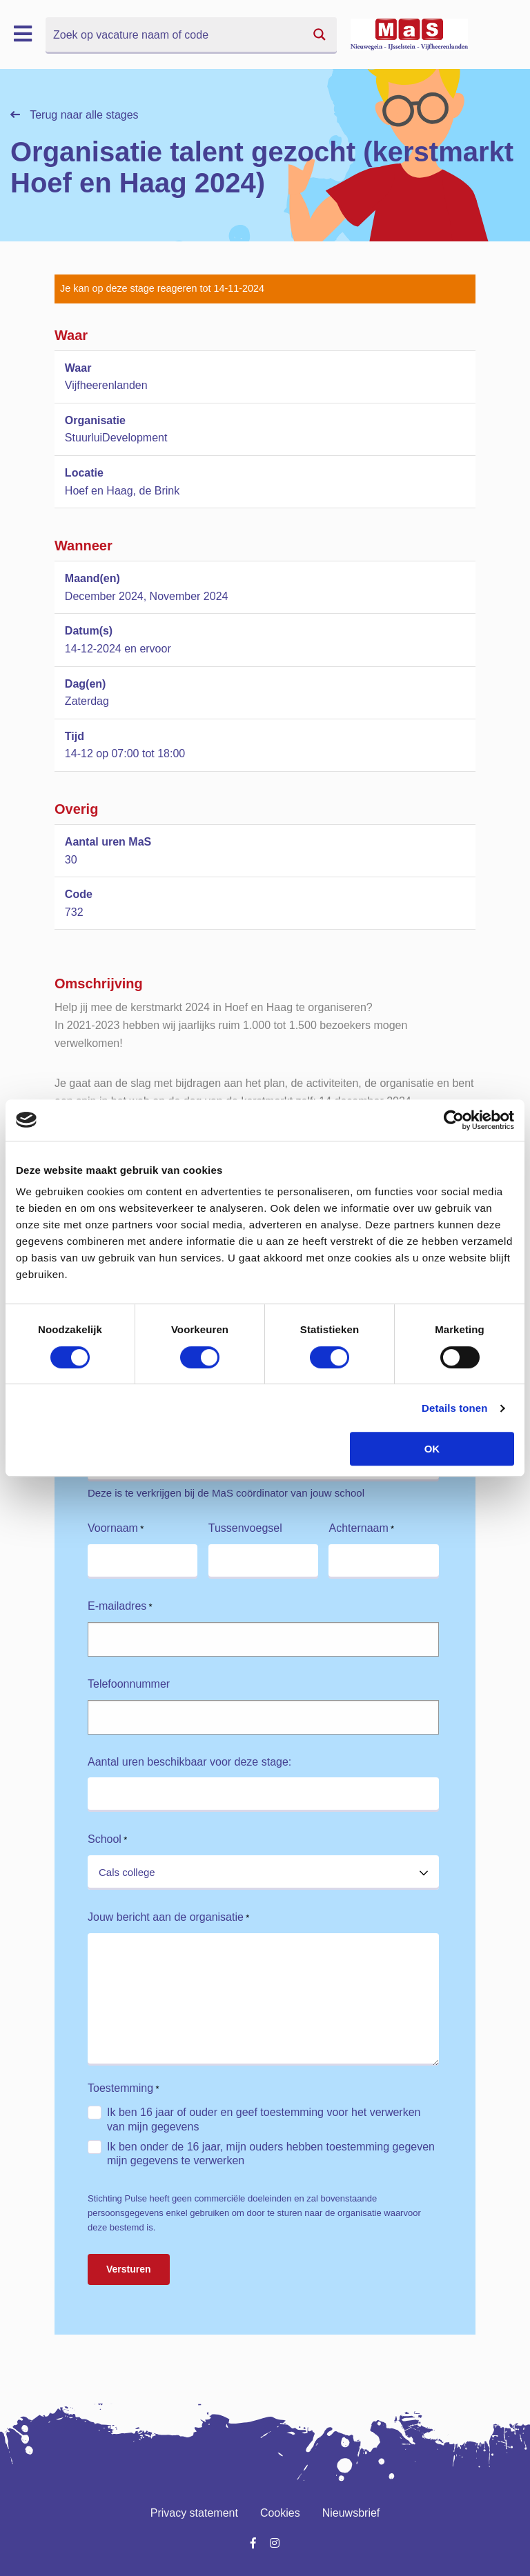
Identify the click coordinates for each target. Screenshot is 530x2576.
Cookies (280, 2513)
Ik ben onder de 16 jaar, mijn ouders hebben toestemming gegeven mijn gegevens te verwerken (271, 2154)
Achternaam (361, 1529)
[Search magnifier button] (319, 34)
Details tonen (454, 1408)
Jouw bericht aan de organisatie (168, 1918)
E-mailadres (120, 1607)
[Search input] (174, 34)
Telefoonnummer (129, 1684)
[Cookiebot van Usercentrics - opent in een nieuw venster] (453, 1120)
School (107, 1840)
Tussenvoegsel (245, 1528)
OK (432, 1449)
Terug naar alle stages (74, 115)
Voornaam (116, 1529)
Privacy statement (194, 2513)
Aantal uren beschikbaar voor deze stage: (189, 1762)
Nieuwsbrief (351, 2513)
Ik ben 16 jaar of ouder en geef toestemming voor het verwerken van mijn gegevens (263, 2119)
